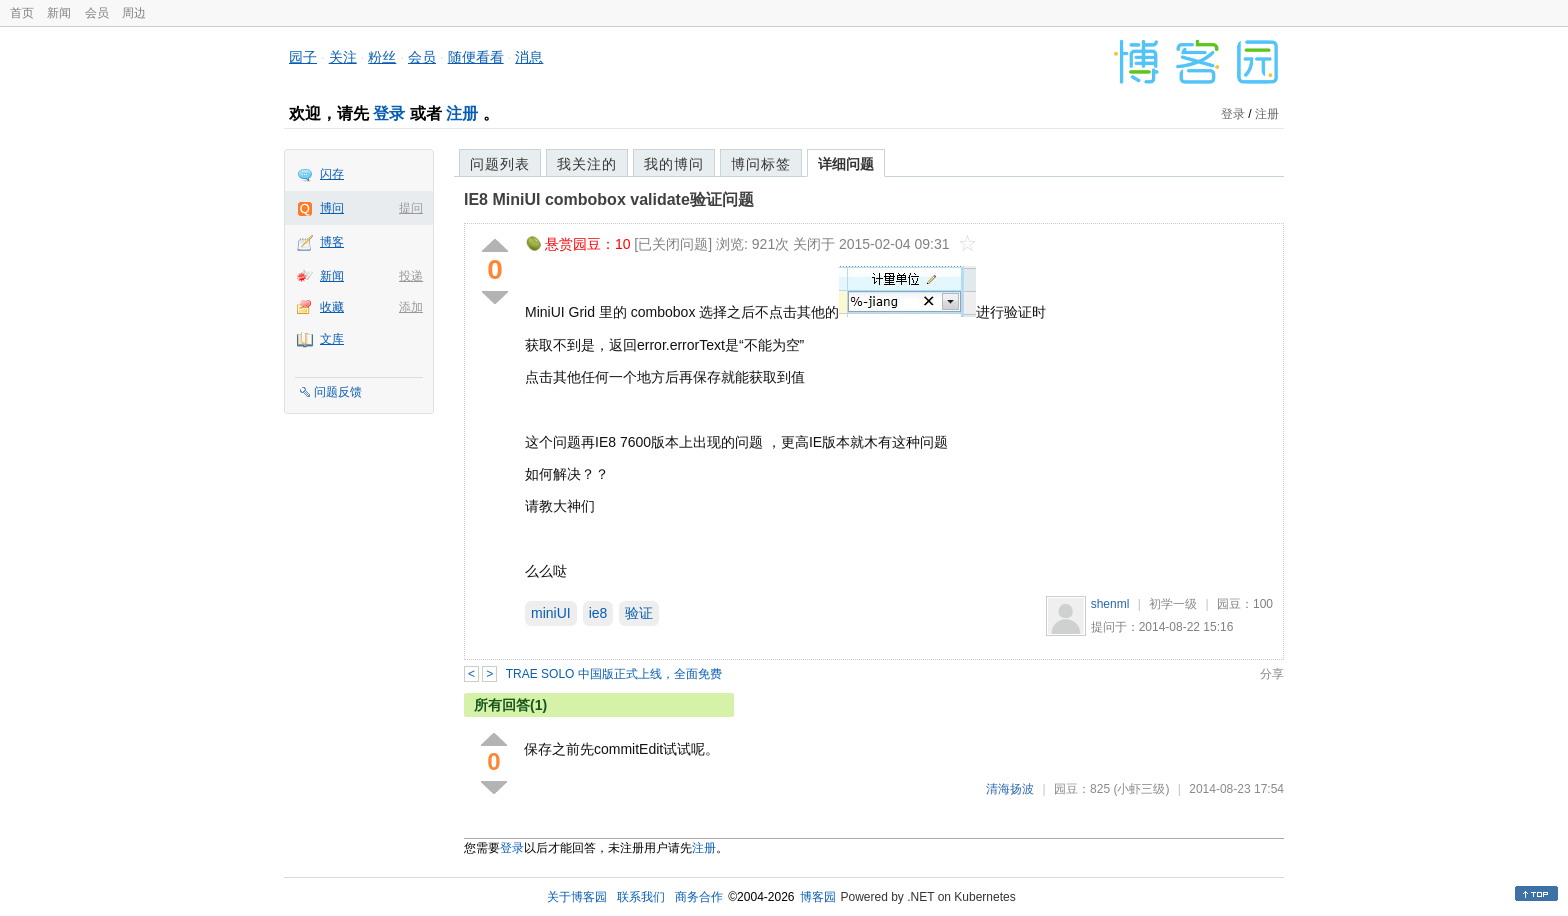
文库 (332, 339)
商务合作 (699, 897)
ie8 (598, 613)
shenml (1110, 604)
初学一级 (1173, 604)
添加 (411, 307)
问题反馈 (338, 392)
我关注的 (587, 164)
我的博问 (674, 164)
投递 (411, 276)
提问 (411, 208)
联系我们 (641, 897)
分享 (1272, 674)
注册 (462, 113)
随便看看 (476, 57)
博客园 (818, 897)
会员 (97, 13)
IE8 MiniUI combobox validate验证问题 (609, 199)
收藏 (332, 307)
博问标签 (761, 164)
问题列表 (500, 164)
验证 (639, 613)
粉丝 (382, 57)
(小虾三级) (1141, 789)
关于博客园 (577, 897)
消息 (529, 57)
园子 (303, 57)
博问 (332, 208)
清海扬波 (1010, 789)
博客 (332, 242)
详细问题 (846, 164)
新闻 (59, 13)
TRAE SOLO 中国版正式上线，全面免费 (614, 674)
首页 (22, 13)
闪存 (332, 174)
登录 (389, 113)
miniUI (551, 613)
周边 (134, 13)
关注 (343, 57)
